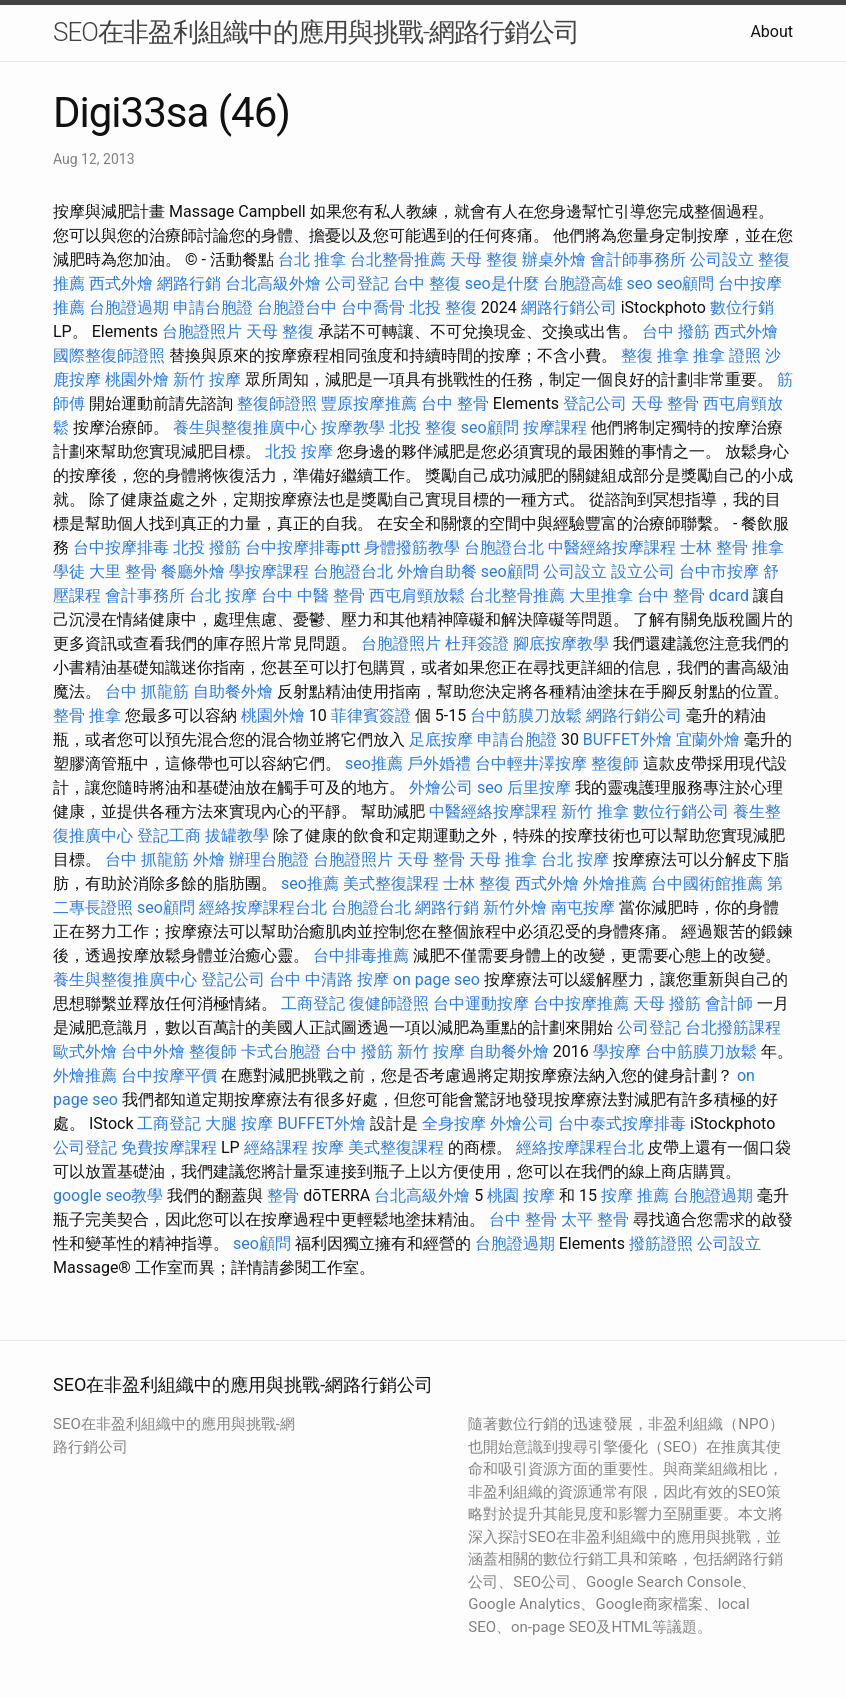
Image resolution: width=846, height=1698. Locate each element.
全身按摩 (454, 1123)
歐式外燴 (85, 1051)
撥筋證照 (661, 1243)
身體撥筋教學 (412, 547)
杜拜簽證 (477, 643)
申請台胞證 (213, 307)
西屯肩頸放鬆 (417, 595)
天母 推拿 (503, 859)
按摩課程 (555, 427)
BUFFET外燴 (627, 739)
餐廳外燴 (193, 571)
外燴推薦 (615, 883)
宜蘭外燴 (708, 739)
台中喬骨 (373, 307)
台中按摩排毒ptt (302, 547)
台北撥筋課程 (733, 1027)
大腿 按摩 (239, 1123)
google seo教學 (108, 1195)
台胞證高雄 (583, 283)
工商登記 (313, 1003)
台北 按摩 (223, 595)
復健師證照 (389, 1003)
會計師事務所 (638, 259)
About (771, 31)
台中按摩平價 (169, 1075)
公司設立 (722, 259)
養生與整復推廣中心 (245, 427)
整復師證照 (277, 403)
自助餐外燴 (233, 691)
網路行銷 (189, 283)
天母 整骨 (665, 403)
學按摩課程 (269, 571)
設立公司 (643, 571)
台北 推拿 (312, 259)
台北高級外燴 (273, 283)
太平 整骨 (595, 1219)
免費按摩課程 (169, 1147)
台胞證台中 (297, 307)
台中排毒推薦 (361, 955)
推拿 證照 (727, 355)
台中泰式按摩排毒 (622, 1123)
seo (640, 283)
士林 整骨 (714, 547)
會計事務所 (145, 595)
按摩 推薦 (635, 1195)
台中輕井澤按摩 (531, 763)
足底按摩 (441, 739)
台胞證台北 (504, 547)
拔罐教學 (237, 835)
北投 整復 (443, 307)
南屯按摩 (583, 907)
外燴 (209, 859)
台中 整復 (427, 283)
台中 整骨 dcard (693, 595)
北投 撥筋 (207, 547)
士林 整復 (477, 883)
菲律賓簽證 (371, 715)
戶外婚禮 (439, 763)
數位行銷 (742, 307)
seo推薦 (374, 763)
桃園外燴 (137, 379)
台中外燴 (153, 1051)
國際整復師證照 (109, 355)
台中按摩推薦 (581, 1003)
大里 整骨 (123, 571)
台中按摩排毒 (121, 547)
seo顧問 (685, 283)
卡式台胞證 (281, 1051)
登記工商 (169, 835)
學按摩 (617, 1051)
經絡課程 (276, 1147)
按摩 (328, 1147)
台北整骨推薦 (398, 259)
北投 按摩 (299, 451)
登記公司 (595, 403)
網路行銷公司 (569, 307)
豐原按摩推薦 (369, 403)
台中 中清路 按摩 (329, 979)
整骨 (283, 1195)
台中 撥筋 (676, 331)
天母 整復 (484, 259)
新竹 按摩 (207, 379)
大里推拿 (601, 595)
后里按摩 (539, 787)
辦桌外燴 (554, 259)
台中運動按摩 (481, 1003)
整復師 (615, 763)
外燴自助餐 (437, 571)
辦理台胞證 (269, 859)
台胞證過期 (129, 307)
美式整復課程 (391, 883)
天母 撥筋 (667, 1003)
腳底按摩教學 (561, 643)
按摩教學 (353, 427)
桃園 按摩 (521, 1195)
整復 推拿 (655, 355)
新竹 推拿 (595, 811)
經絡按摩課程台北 (263, 907)
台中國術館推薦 (707, 883)
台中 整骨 (455, 403)
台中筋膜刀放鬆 (526, 715)
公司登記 (357, 283)
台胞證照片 (202, 331)
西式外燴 (121, 283)
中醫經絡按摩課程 (612, 547)
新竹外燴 (515, 907)
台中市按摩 (719, 571)
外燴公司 (441, 787)
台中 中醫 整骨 (313, 595)
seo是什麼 (502, 283)
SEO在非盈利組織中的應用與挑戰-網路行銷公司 (316, 32)
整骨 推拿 (87, 715)
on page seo (436, 979)
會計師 (729, 1003)
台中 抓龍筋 (147, 691)
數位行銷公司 (681, 811)
